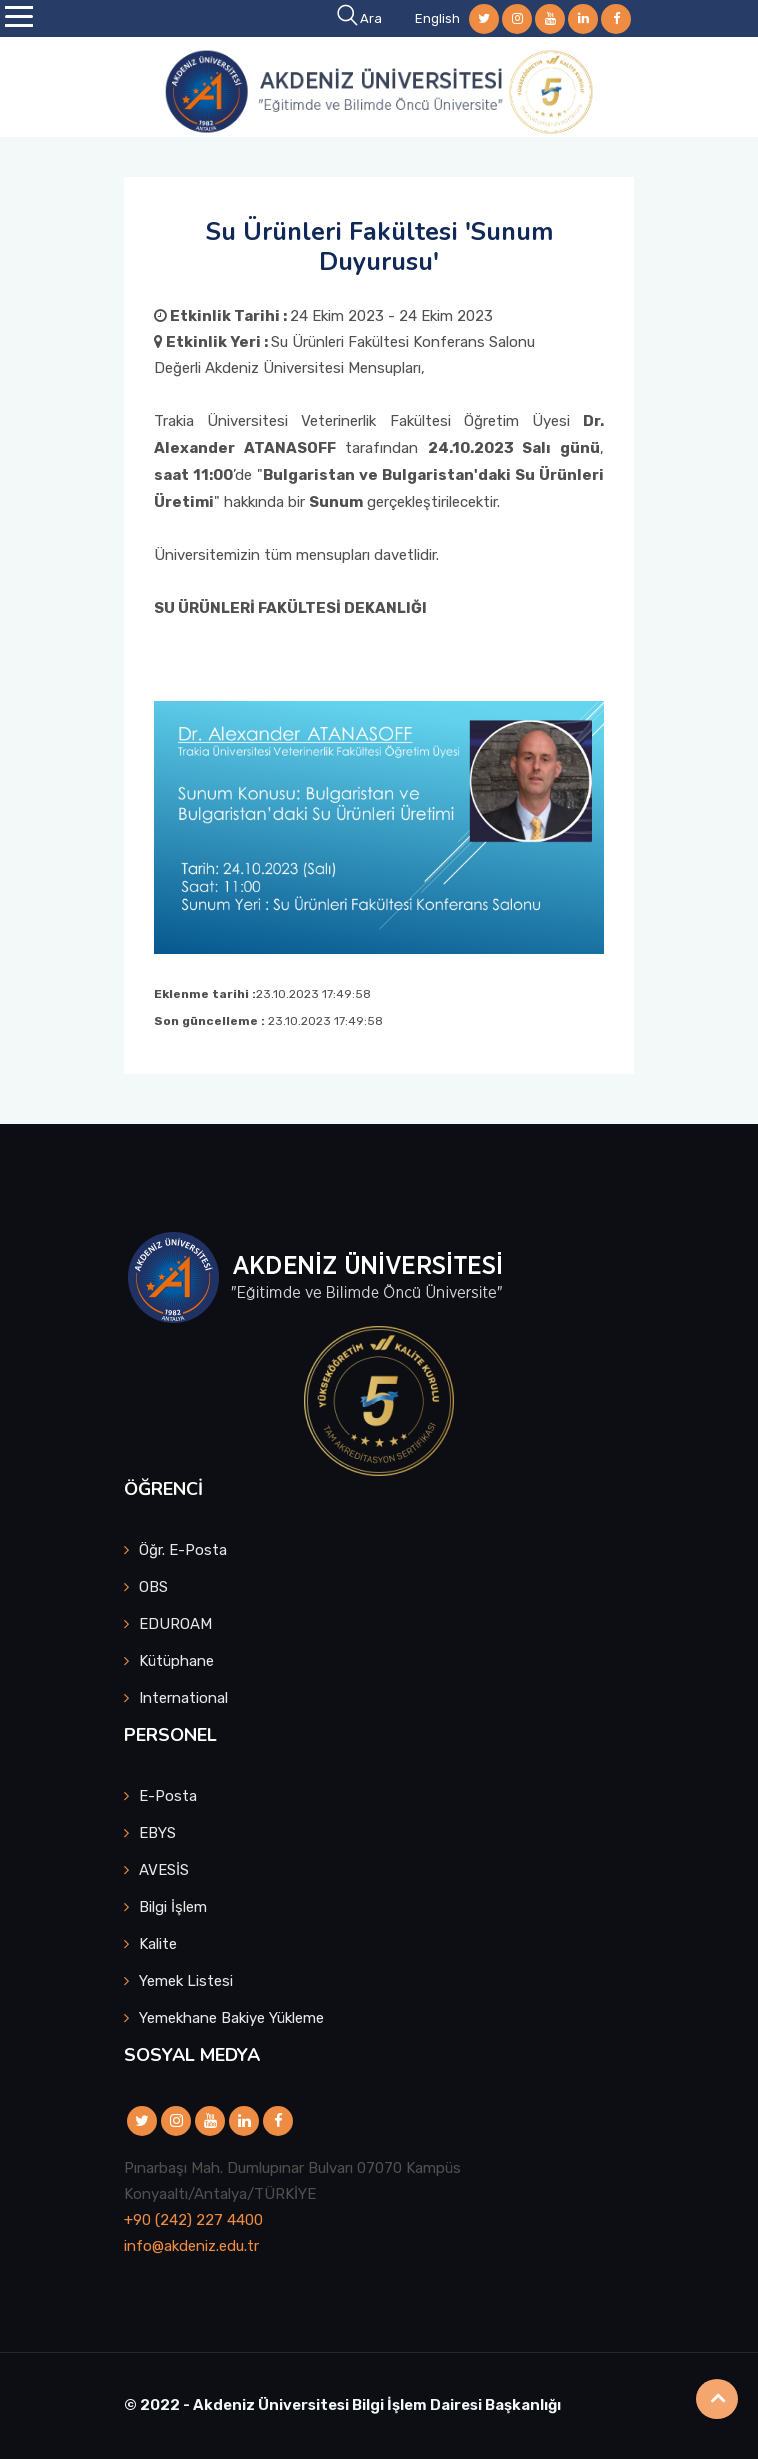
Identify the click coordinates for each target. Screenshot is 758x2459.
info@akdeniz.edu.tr (191, 2246)
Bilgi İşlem (173, 1907)
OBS (153, 1587)
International (183, 1698)
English (437, 18)
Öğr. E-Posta (183, 1550)
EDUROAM (175, 1624)
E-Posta (168, 1796)
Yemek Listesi (186, 1981)
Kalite (158, 1944)
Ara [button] (361, 18)
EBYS (157, 1833)
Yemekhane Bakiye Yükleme (231, 2018)
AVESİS (164, 1870)
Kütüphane (176, 1661)
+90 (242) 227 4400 (193, 2220)
